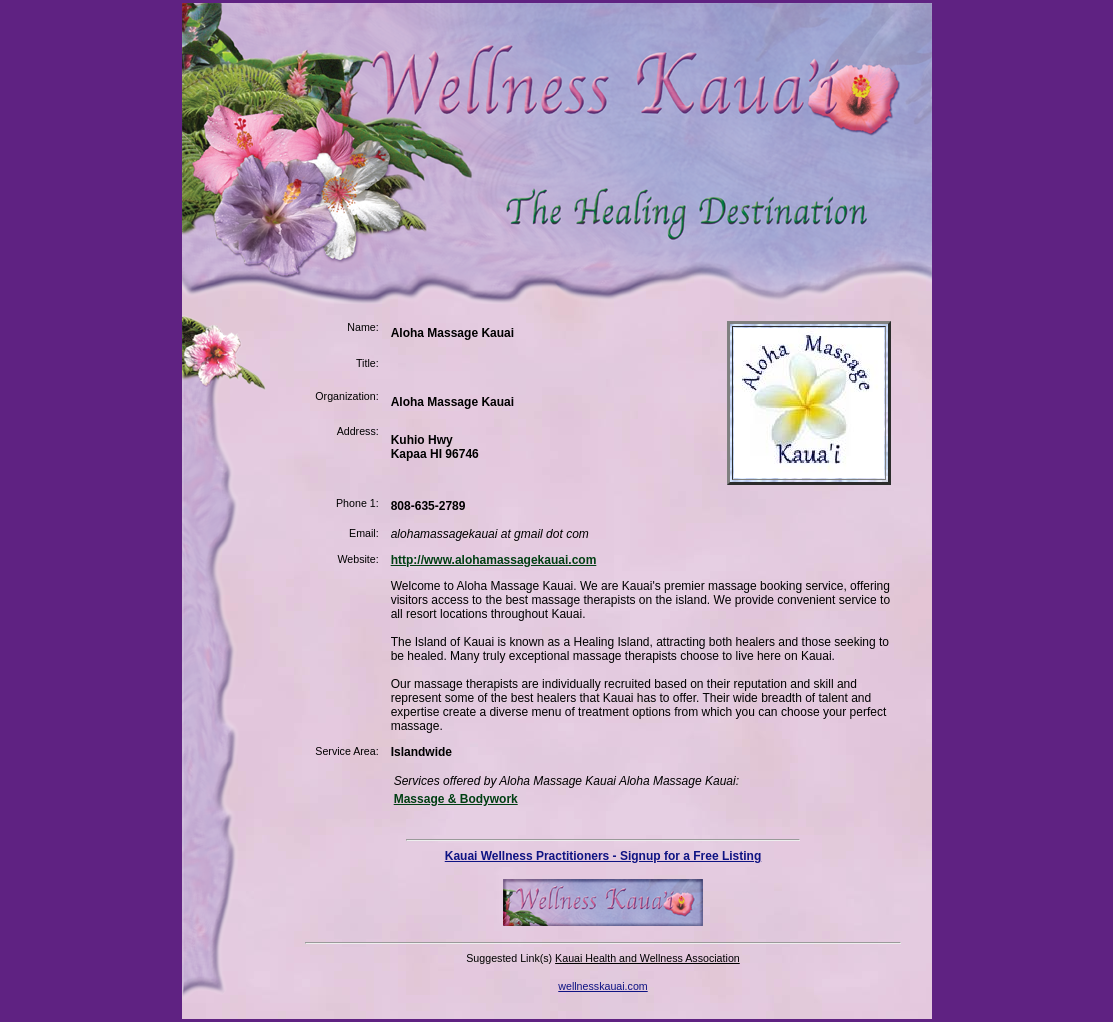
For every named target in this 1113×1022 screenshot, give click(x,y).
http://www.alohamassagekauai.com (494, 560)
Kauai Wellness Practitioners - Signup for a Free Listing (603, 856)
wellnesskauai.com (602, 986)
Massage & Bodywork (456, 799)
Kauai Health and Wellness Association (647, 958)
